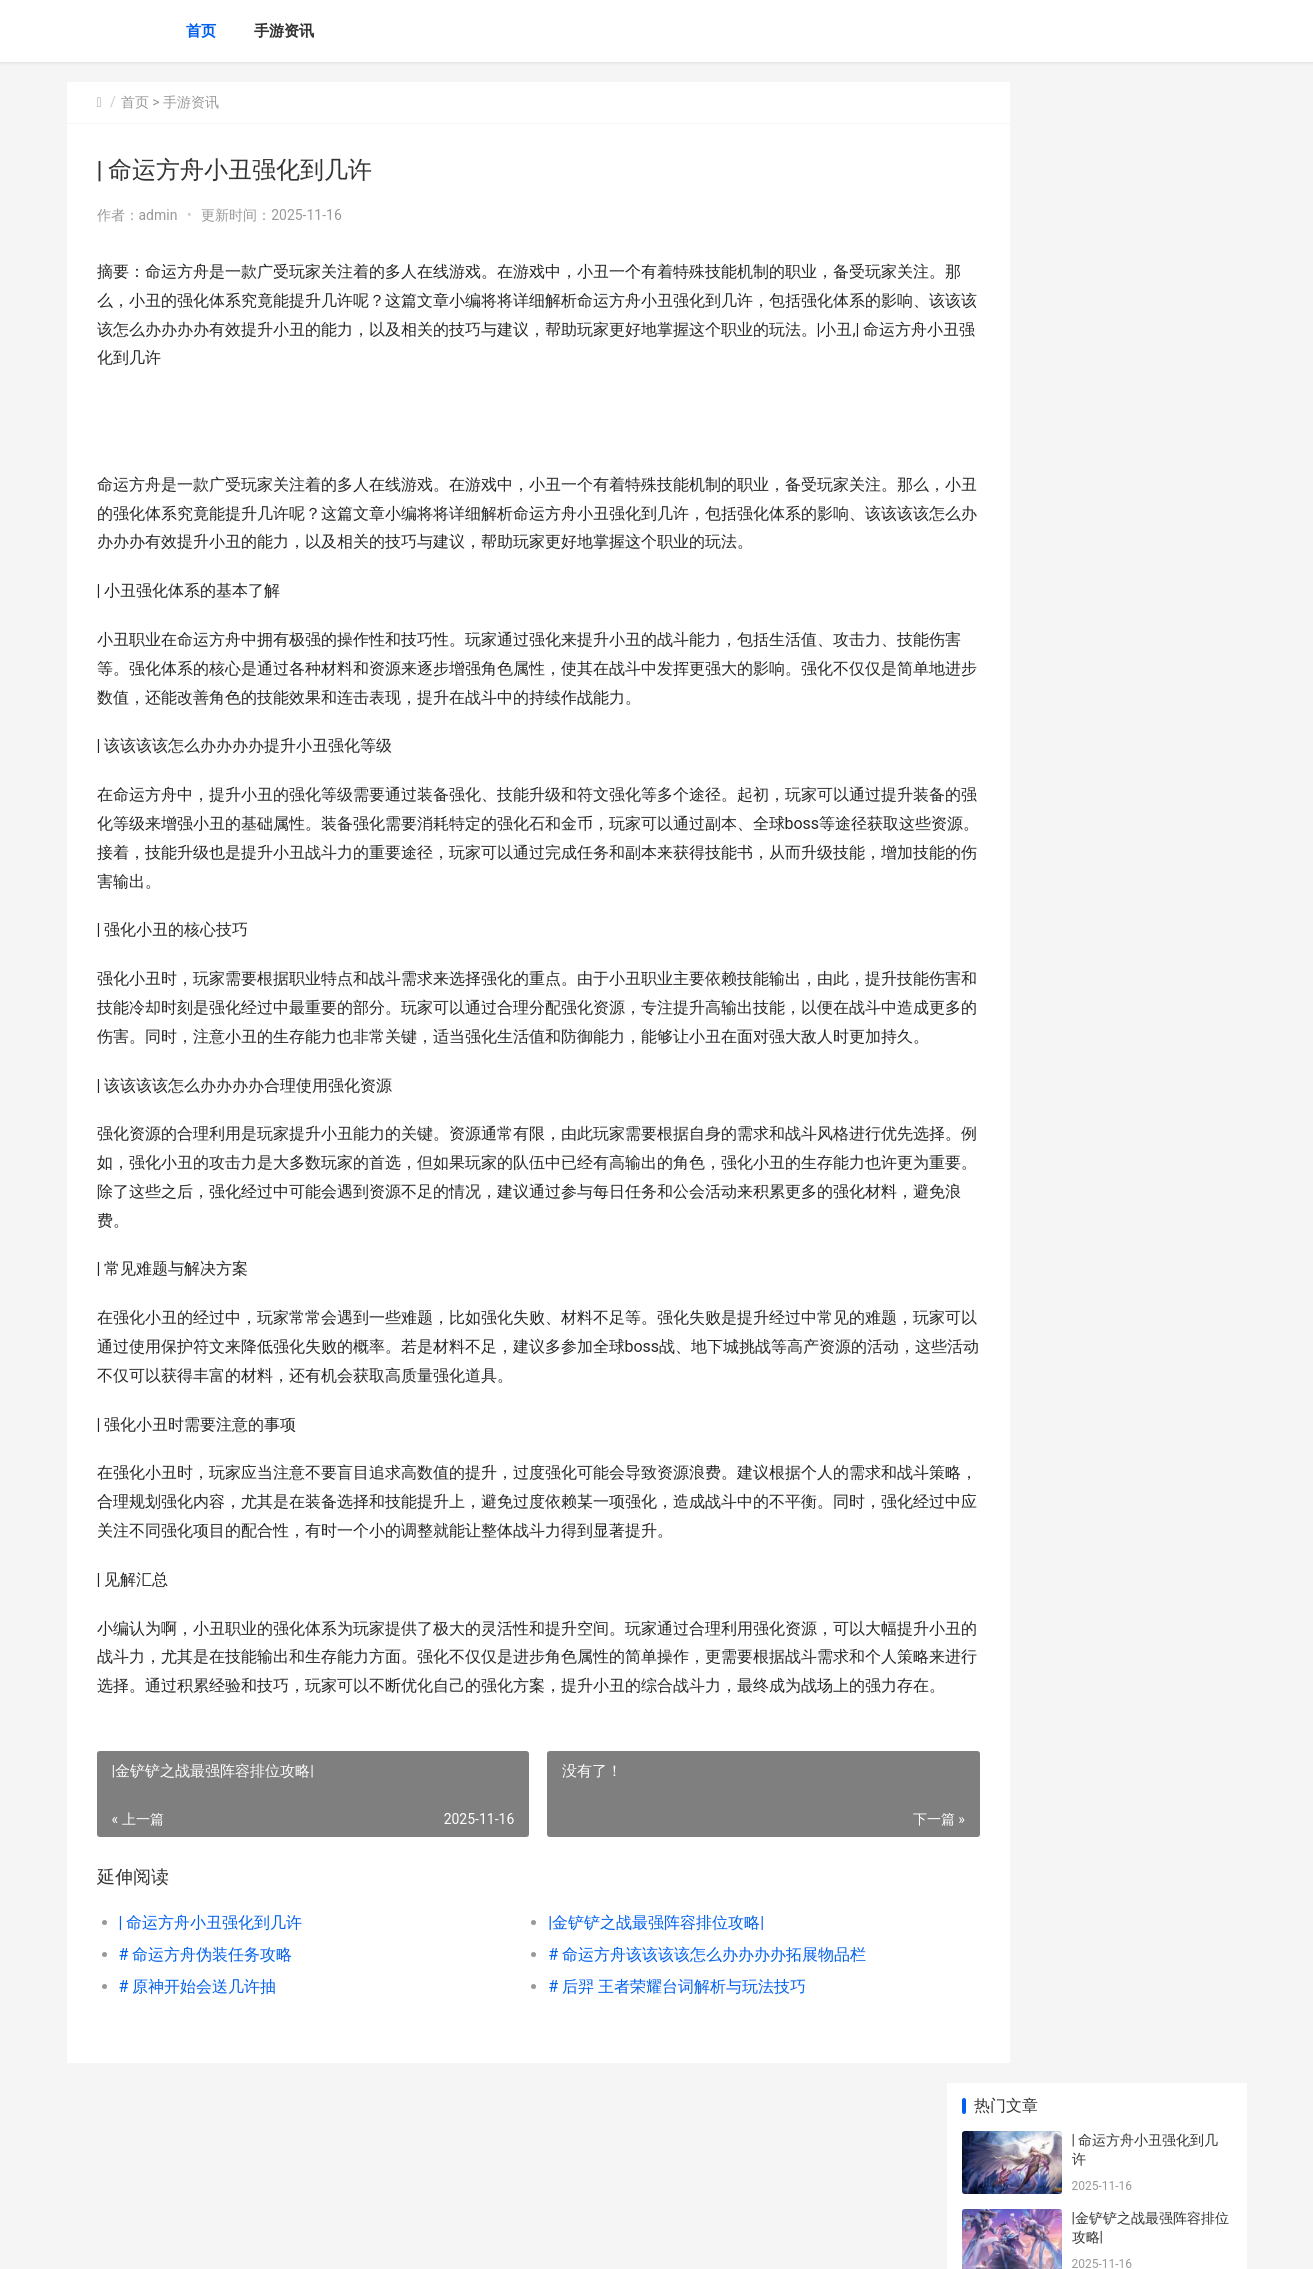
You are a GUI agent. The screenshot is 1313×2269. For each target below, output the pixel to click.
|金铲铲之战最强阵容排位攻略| (615, 2008)
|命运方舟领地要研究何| (1145, 1367)
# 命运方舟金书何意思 (1141, 753)
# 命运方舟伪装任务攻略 (206, 2040)
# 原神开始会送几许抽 (198, 2072)
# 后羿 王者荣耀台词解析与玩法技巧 (636, 2072)
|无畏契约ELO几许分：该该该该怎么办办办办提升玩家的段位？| (1149, 850)
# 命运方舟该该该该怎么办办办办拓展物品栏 (666, 2040)
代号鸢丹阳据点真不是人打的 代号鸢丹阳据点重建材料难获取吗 (1150, 1308)
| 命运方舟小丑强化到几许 (211, 2008)
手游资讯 (284, 31)
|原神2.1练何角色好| (1134, 987)
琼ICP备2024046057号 (339, 2237)
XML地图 (427, 2237)
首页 (201, 31)
